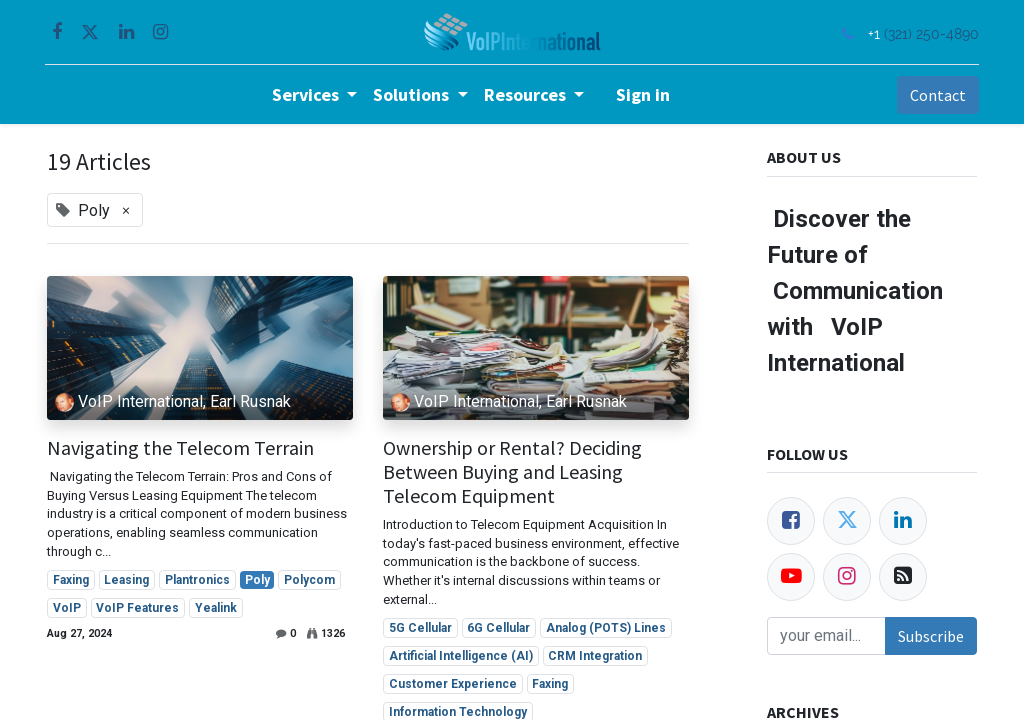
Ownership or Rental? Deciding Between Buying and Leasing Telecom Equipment (512, 472)
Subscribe (931, 636)
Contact (936, 95)
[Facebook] (791, 521)
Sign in (643, 94)
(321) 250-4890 (929, 33)
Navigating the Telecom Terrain (180, 448)
